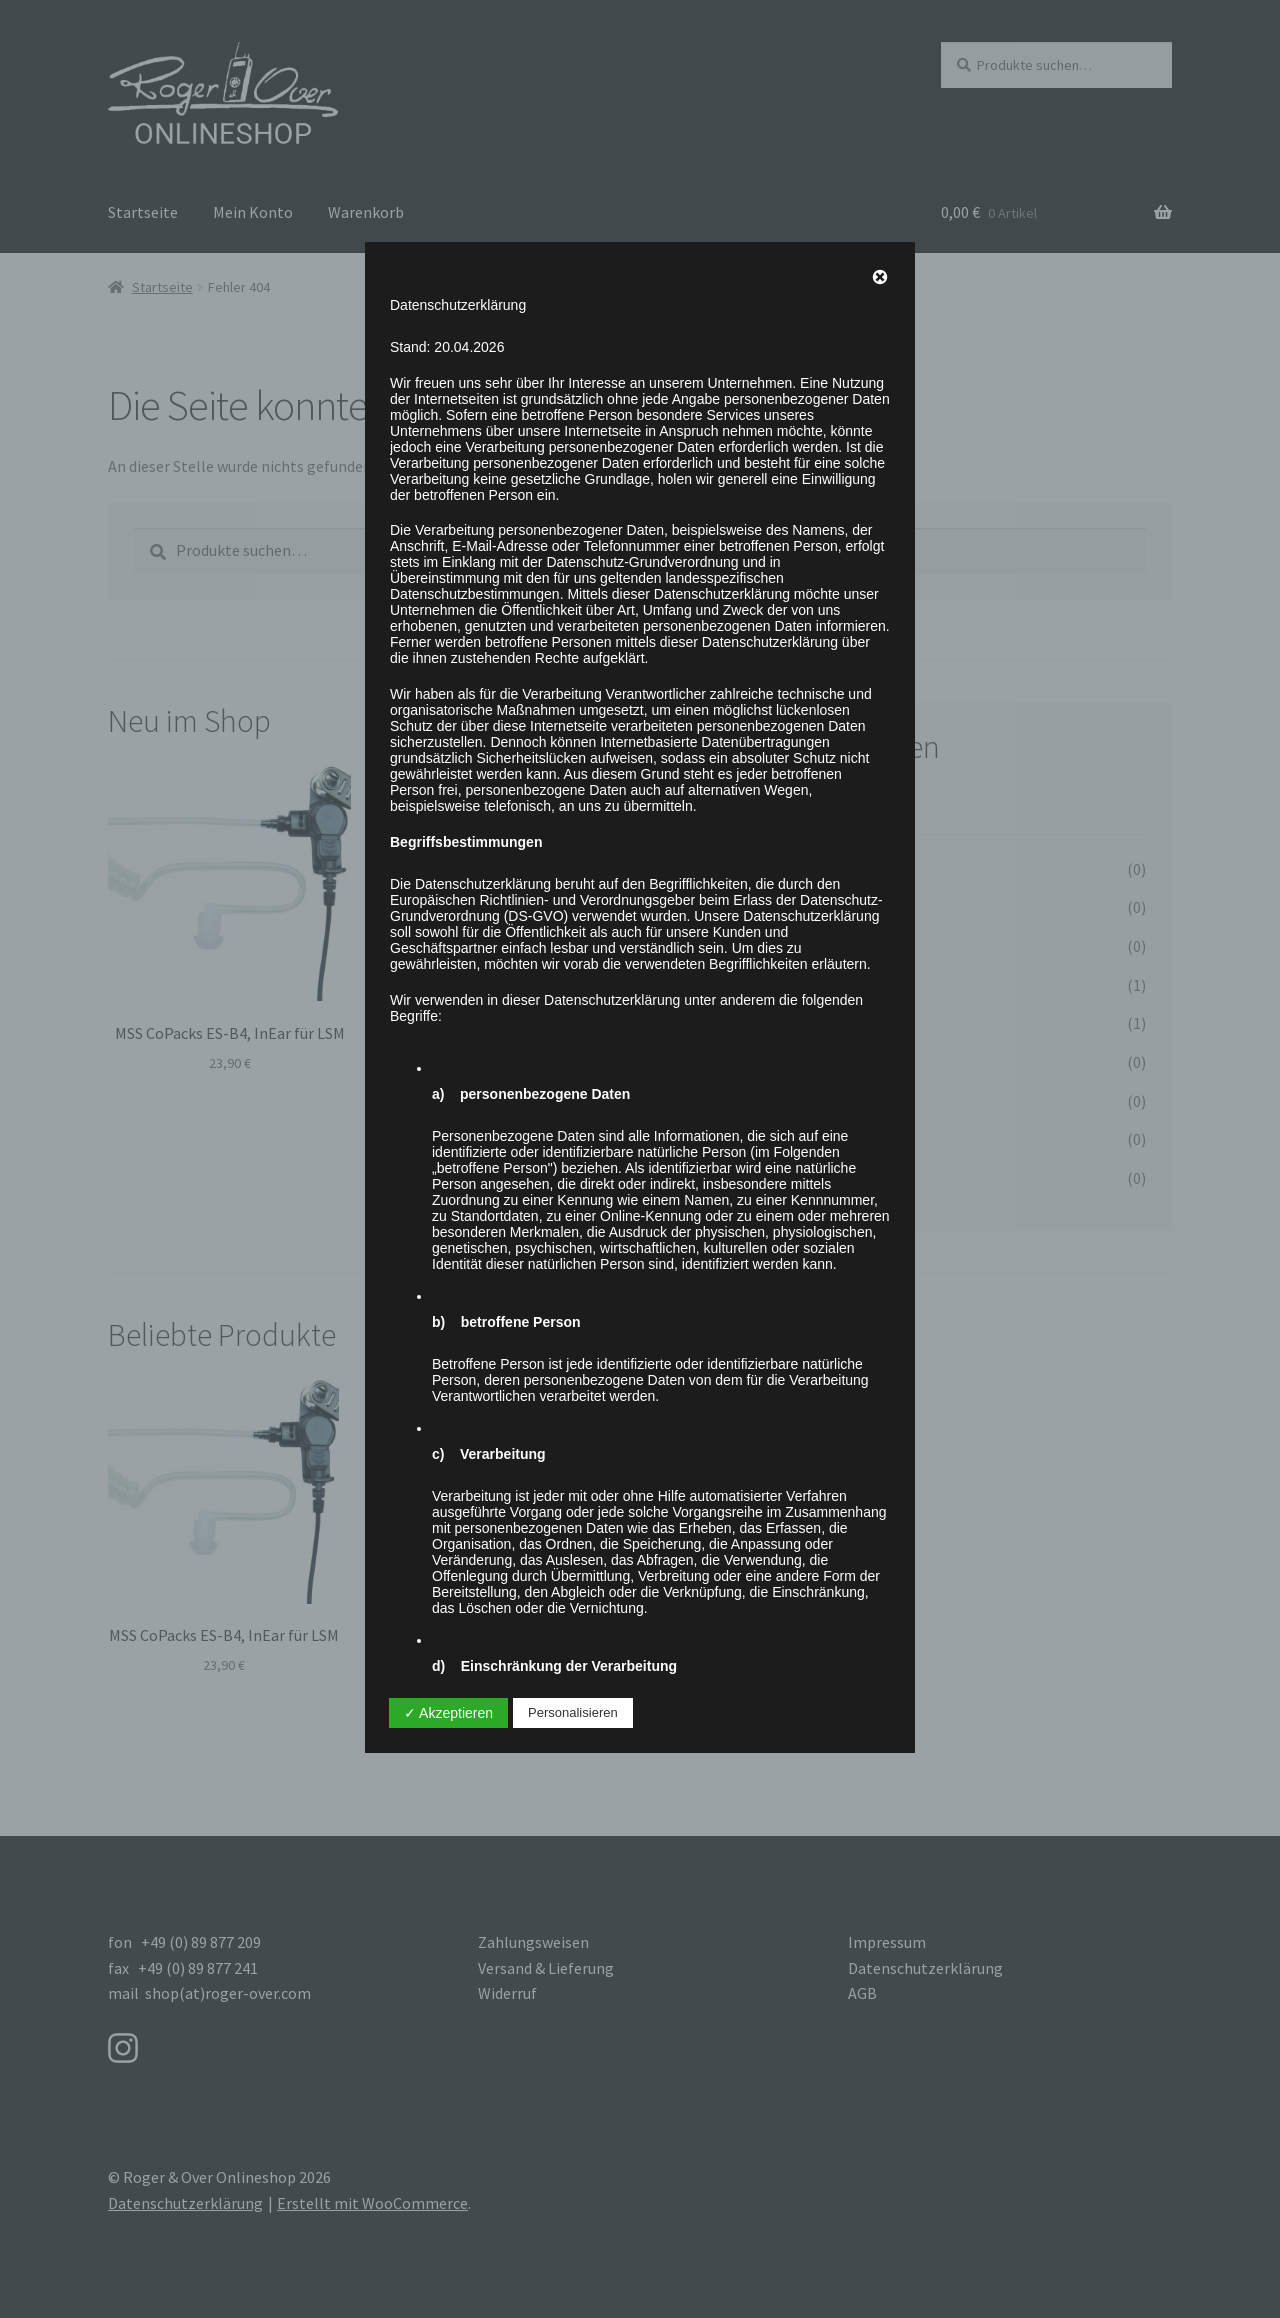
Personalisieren (573, 1712)
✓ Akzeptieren (448, 1713)
